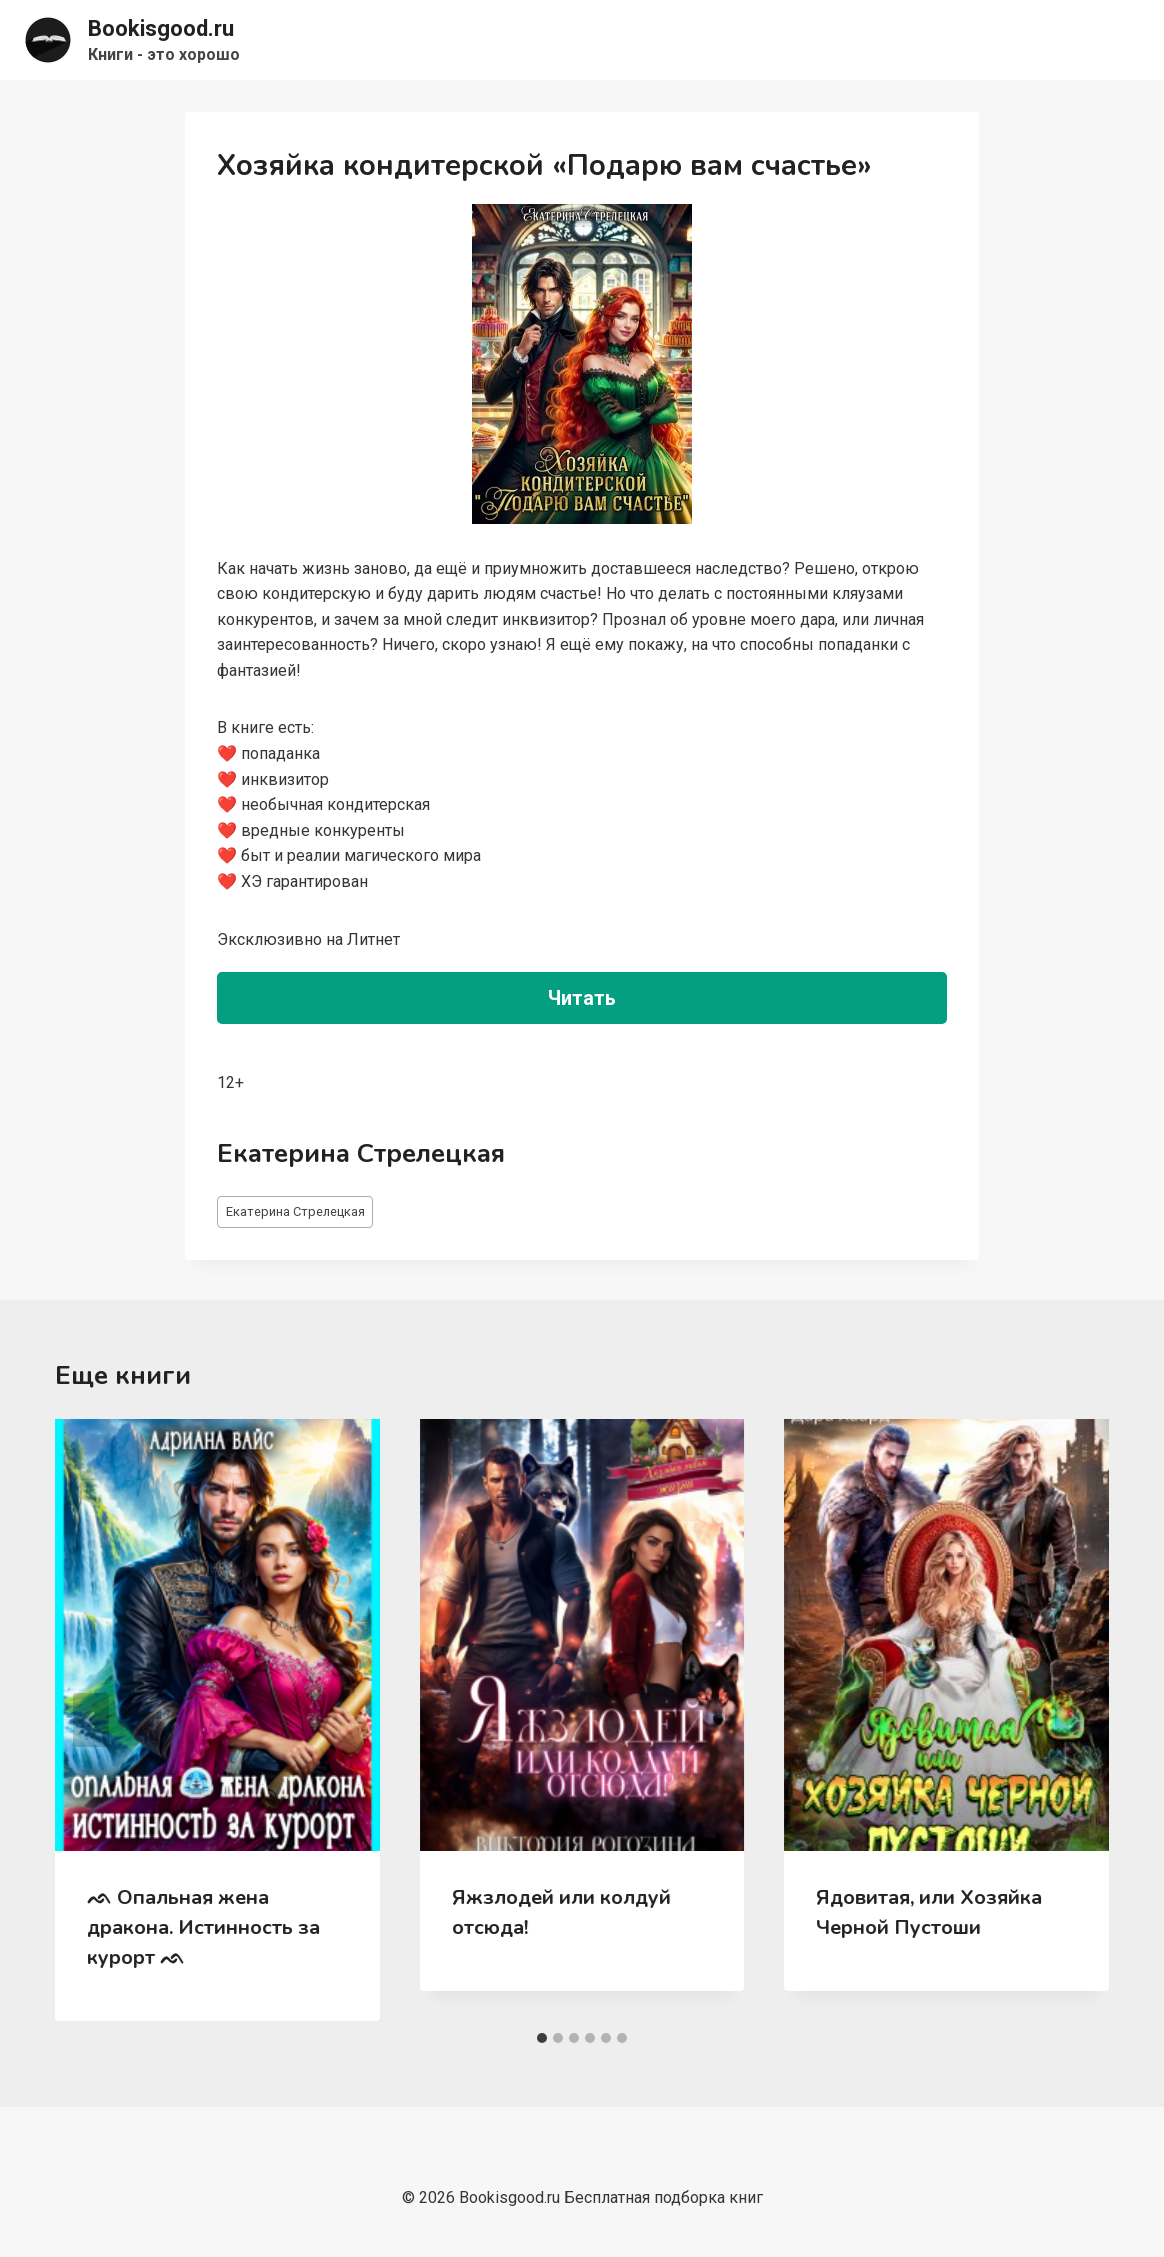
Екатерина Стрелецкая (295, 1211)
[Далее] (1073, 1720)
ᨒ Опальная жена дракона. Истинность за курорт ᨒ (203, 1927)
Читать (582, 998)
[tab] (542, 2038)
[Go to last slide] (91, 1720)
